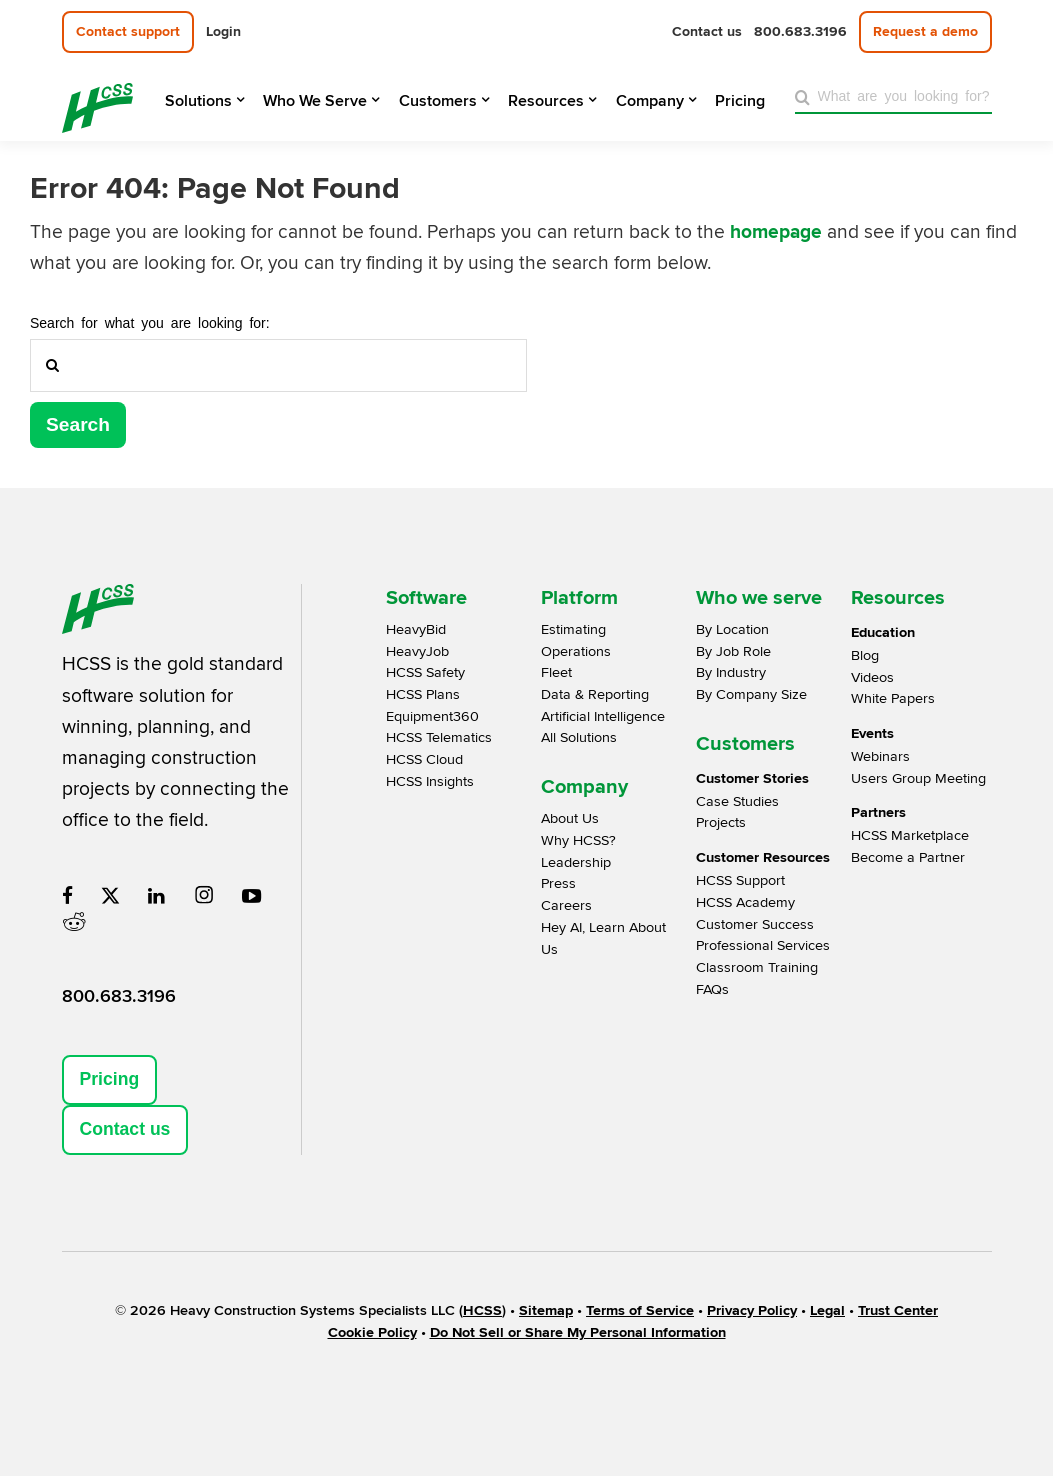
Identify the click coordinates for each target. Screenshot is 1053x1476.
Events (872, 733)
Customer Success (755, 924)
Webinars (880, 756)
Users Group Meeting (918, 778)
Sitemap (546, 1310)
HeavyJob (417, 651)
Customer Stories (752, 778)
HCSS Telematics (439, 737)
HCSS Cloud (424, 759)
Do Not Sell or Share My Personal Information (578, 1332)
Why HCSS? (578, 840)
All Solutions (579, 737)
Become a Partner (908, 857)
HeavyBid (416, 629)
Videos (872, 677)
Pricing (110, 1079)
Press (558, 883)
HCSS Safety (425, 672)
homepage (776, 232)
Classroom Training (757, 967)
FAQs (712, 989)
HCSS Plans (423, 694)
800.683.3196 (119, 996)
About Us (570, 818)
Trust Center (898, 1310)
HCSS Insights (430, 781)
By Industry (731, 672)
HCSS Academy (745, 902)
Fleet (556, 672)
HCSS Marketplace (910, 835)
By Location (732, 629)
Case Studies (737, 801)
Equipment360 (432, 716)
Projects (721, 822)
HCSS (482, 1310)
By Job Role (733, 651)
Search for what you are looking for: (150, 322)
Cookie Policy (372, 1332)
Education (883, 632)
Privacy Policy (752, 1310)
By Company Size (751, 694)
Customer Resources (763, 857)
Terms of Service (640, 1310)
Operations (576, 651)
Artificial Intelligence (603, 716)
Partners (878, 812)
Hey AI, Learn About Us (603, 938)
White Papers (893, 698)
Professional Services (763, 945)
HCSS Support (740, 880)
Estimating (573, 629)
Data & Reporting (595, 694)
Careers (566, 905)
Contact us (125, 1129)
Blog (865, 655)
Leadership (576, 862)
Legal (827, 1310)
